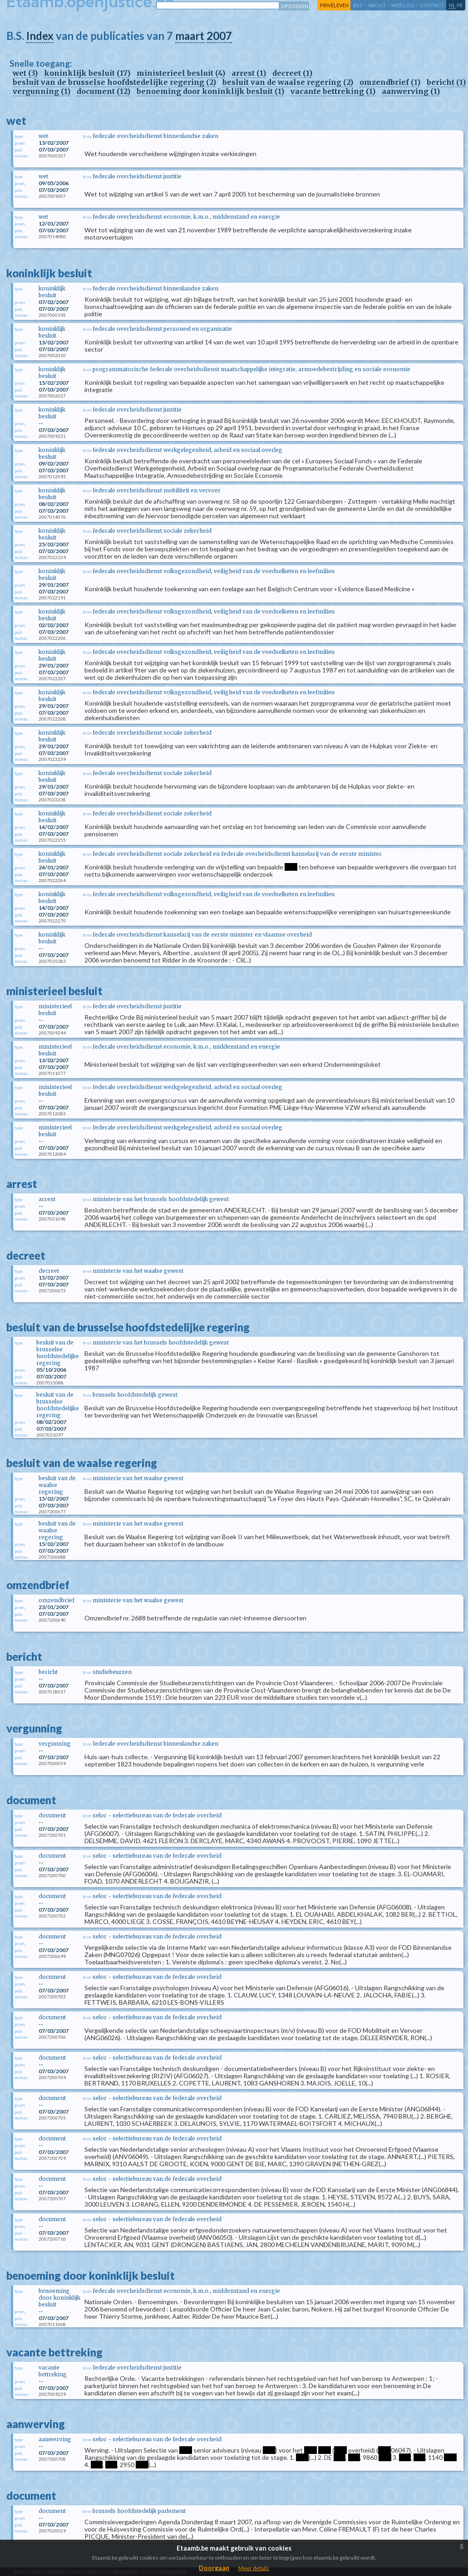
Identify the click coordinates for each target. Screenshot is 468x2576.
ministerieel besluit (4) (181, 73)
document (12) (103, 91)
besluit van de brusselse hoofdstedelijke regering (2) (114, 82)
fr (460, 5)
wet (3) (25, 73)
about (377, 5)
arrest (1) (249, 73)
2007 (219, 35)
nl (452, 5)
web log (402, 5)
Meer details (253, 2568)
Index (40, 35)
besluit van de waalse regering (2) (287, 82)
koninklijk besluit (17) (87, 73)
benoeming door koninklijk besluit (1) (210, 91)
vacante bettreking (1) (333, 91)
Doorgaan (214, 2567)
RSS (358, 5)
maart (189, 35)
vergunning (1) (41, 91)
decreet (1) (292, 73)
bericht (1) (446, 82)
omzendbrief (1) (390, 82)
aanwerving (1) (411, 91)
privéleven (334, 5)
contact (432, 5)
